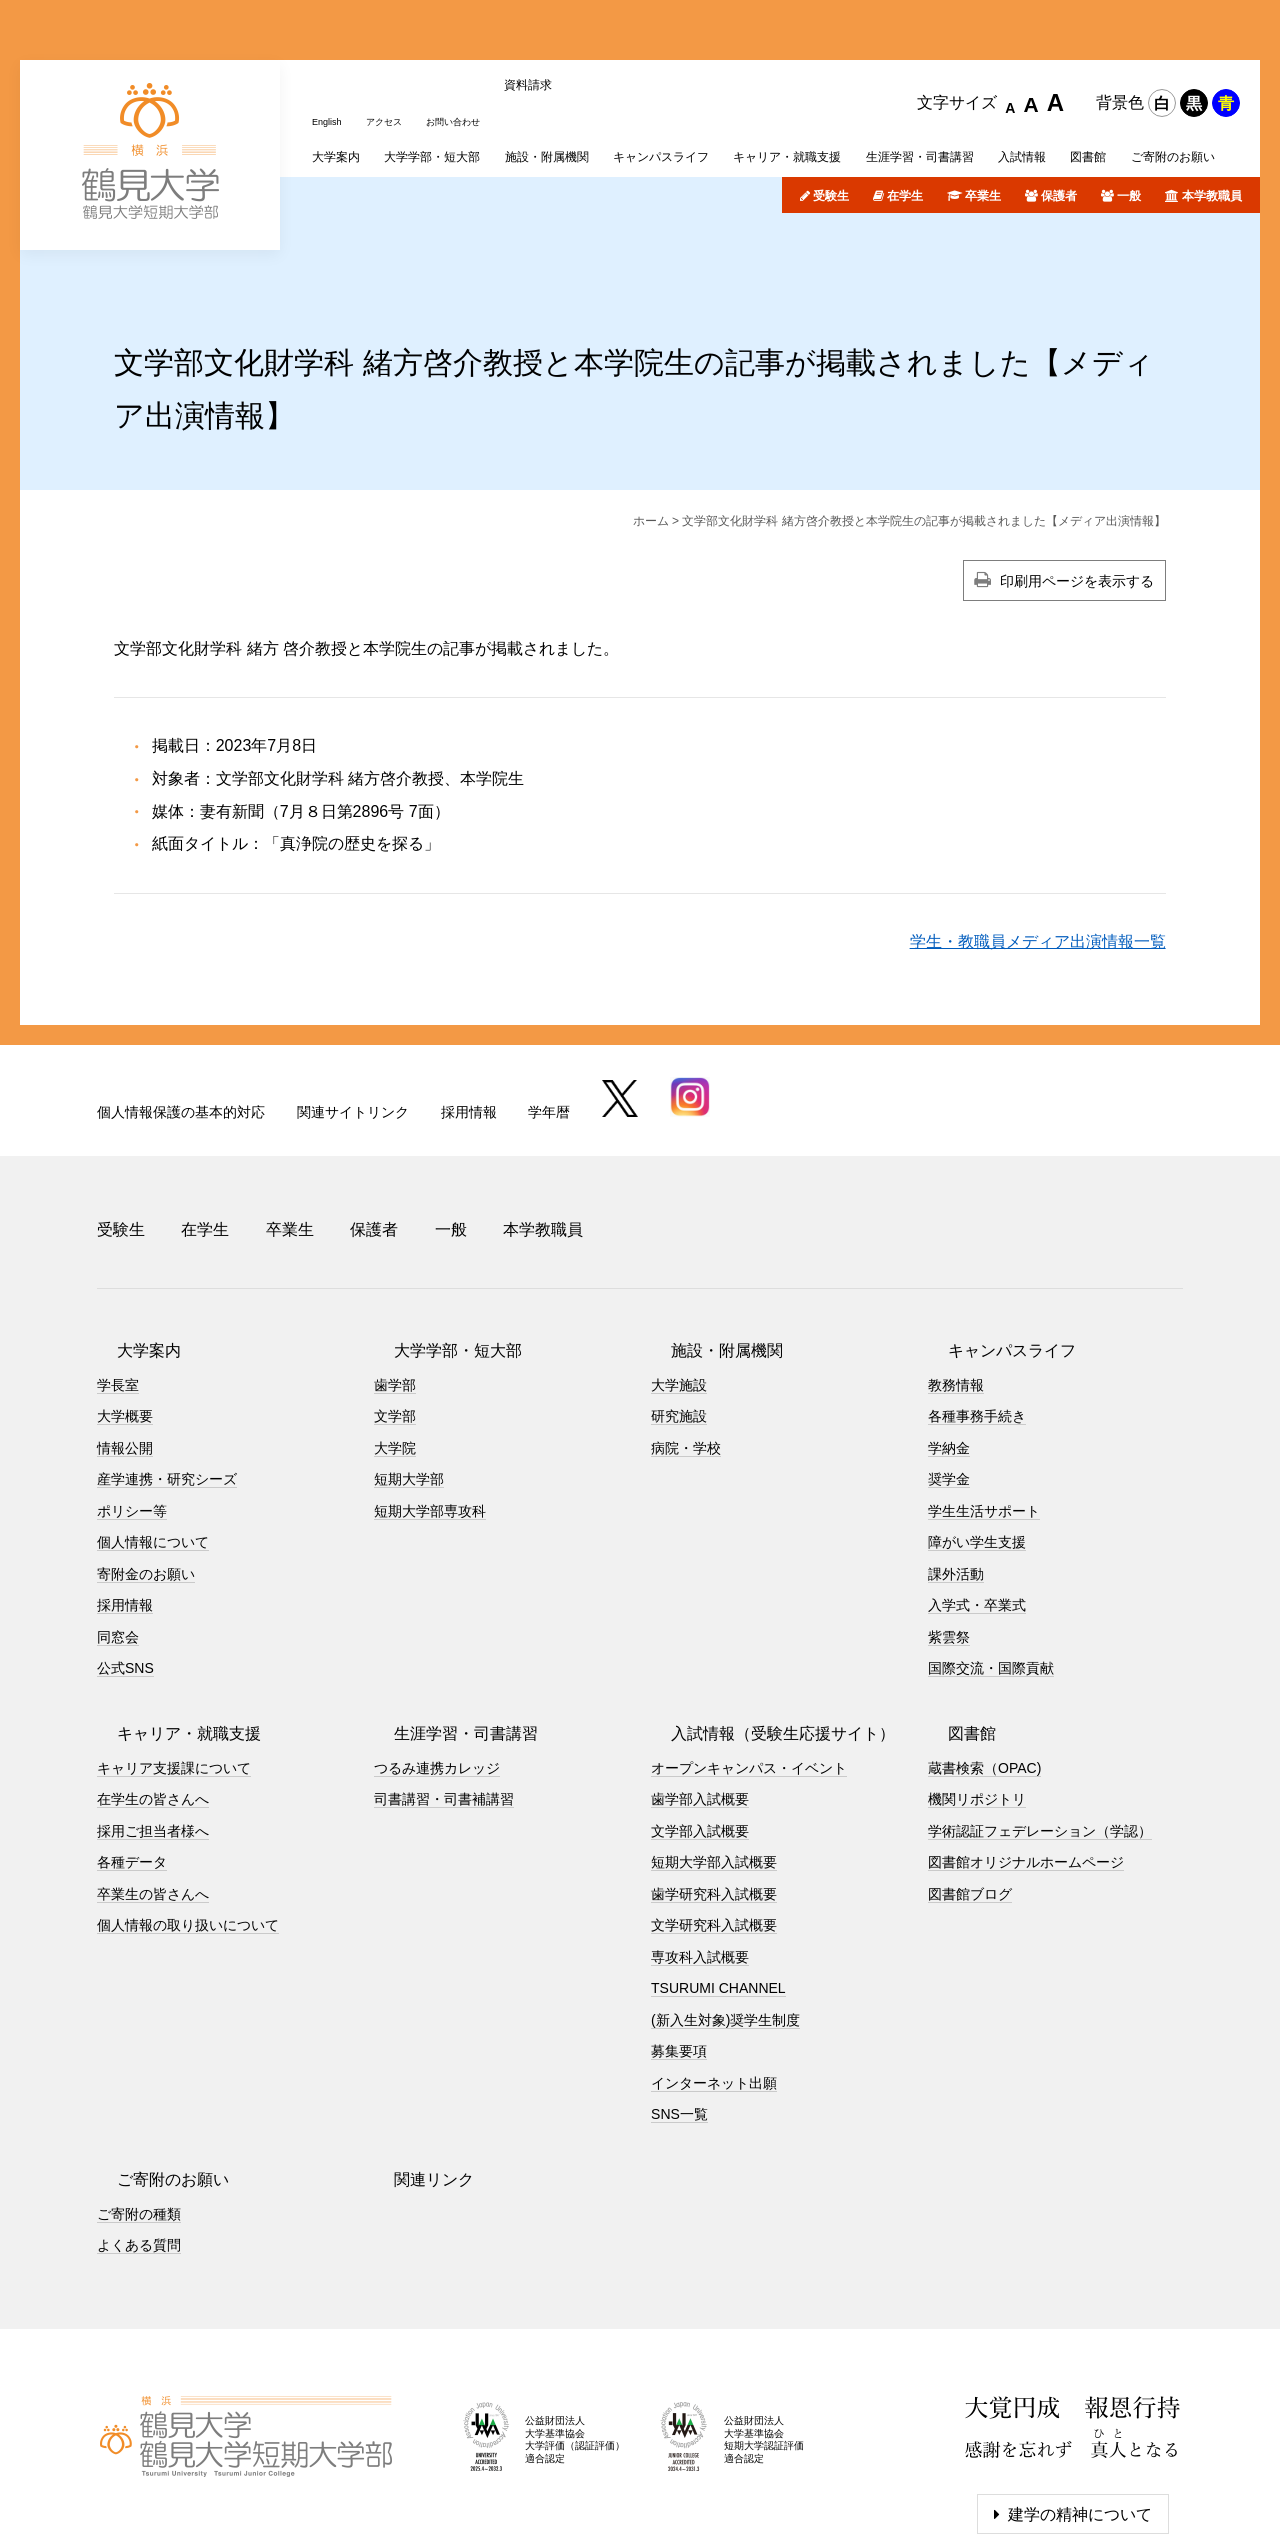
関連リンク (414, 2075)
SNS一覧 (679, 2011)
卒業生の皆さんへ (153, 1790)
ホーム (651, 442)
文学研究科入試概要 (714, 1822)
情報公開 (125, 1344)
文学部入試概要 (700, 1727)
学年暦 (549, 1032)
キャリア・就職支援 (169, 1629)
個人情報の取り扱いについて (188, 1822)
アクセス (399, 33)
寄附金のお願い (146, 1470)
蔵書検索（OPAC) (984, 1664)
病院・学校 (686, 1344)
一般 (1129, 117)
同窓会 (118, 1533)
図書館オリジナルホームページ (1026, 1759)
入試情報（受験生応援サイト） (763, 1629)
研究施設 (679, 1313)
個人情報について (153, 1439)
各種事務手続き (977, 1313)
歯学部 (395, 1281)
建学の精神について (1080, 2410)
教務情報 (956, 1281)
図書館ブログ (970, 1790)
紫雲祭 (949, 1533)
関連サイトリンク (353, 1032)
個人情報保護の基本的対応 (181, 1032)
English (331, 33)
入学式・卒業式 (977, 1502)
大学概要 (125, 1313)
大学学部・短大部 (438, 1246)
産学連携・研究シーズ (167, 1376)
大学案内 (129, 1246)
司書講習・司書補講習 (444, 1696)
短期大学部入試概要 (714, 1759)
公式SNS (125, 1565)
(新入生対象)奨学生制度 (725, 1916)
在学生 (905, 117)
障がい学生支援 (977, 1439)
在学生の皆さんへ (153, 1696)
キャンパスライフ (992, 1246)
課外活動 (956, 1470)
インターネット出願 (714, 1979)
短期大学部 (409, 1376)
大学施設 (679, 1281)
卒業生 (983, 117)
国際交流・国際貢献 (991, 1565)
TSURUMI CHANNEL (718, 1885)
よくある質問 (139, 2142)
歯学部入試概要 (700, 1696)
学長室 (118, 1281)
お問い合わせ (483, 33)
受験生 (831, 117)
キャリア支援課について (174, 1664)
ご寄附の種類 (139, 2110)
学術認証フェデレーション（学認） (1040, 1727)
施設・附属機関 (707, 1246)
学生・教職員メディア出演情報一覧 (1038, 862)
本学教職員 (1212, 117)
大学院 (395, 1344)
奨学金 (949, 1376)
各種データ (132, 1759)
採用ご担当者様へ (153, 1727)
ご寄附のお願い (153, 2075)
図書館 (952, 1629)
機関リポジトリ (977, 1696)
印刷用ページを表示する (1077, 502)
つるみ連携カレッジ (437, 1664)
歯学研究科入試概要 (714, 1790)
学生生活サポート (984, 1407)
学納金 (949, 1344)
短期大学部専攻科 (430, 1407)
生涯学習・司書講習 (446, 1629)
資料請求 (567, 33)
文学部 (395, 1313)
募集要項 (679, 1948)
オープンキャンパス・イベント (749, 1664)
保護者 (1059, 117)
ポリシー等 (132, 1407)
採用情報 (469, 1032)
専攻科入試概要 (700, 1853)
